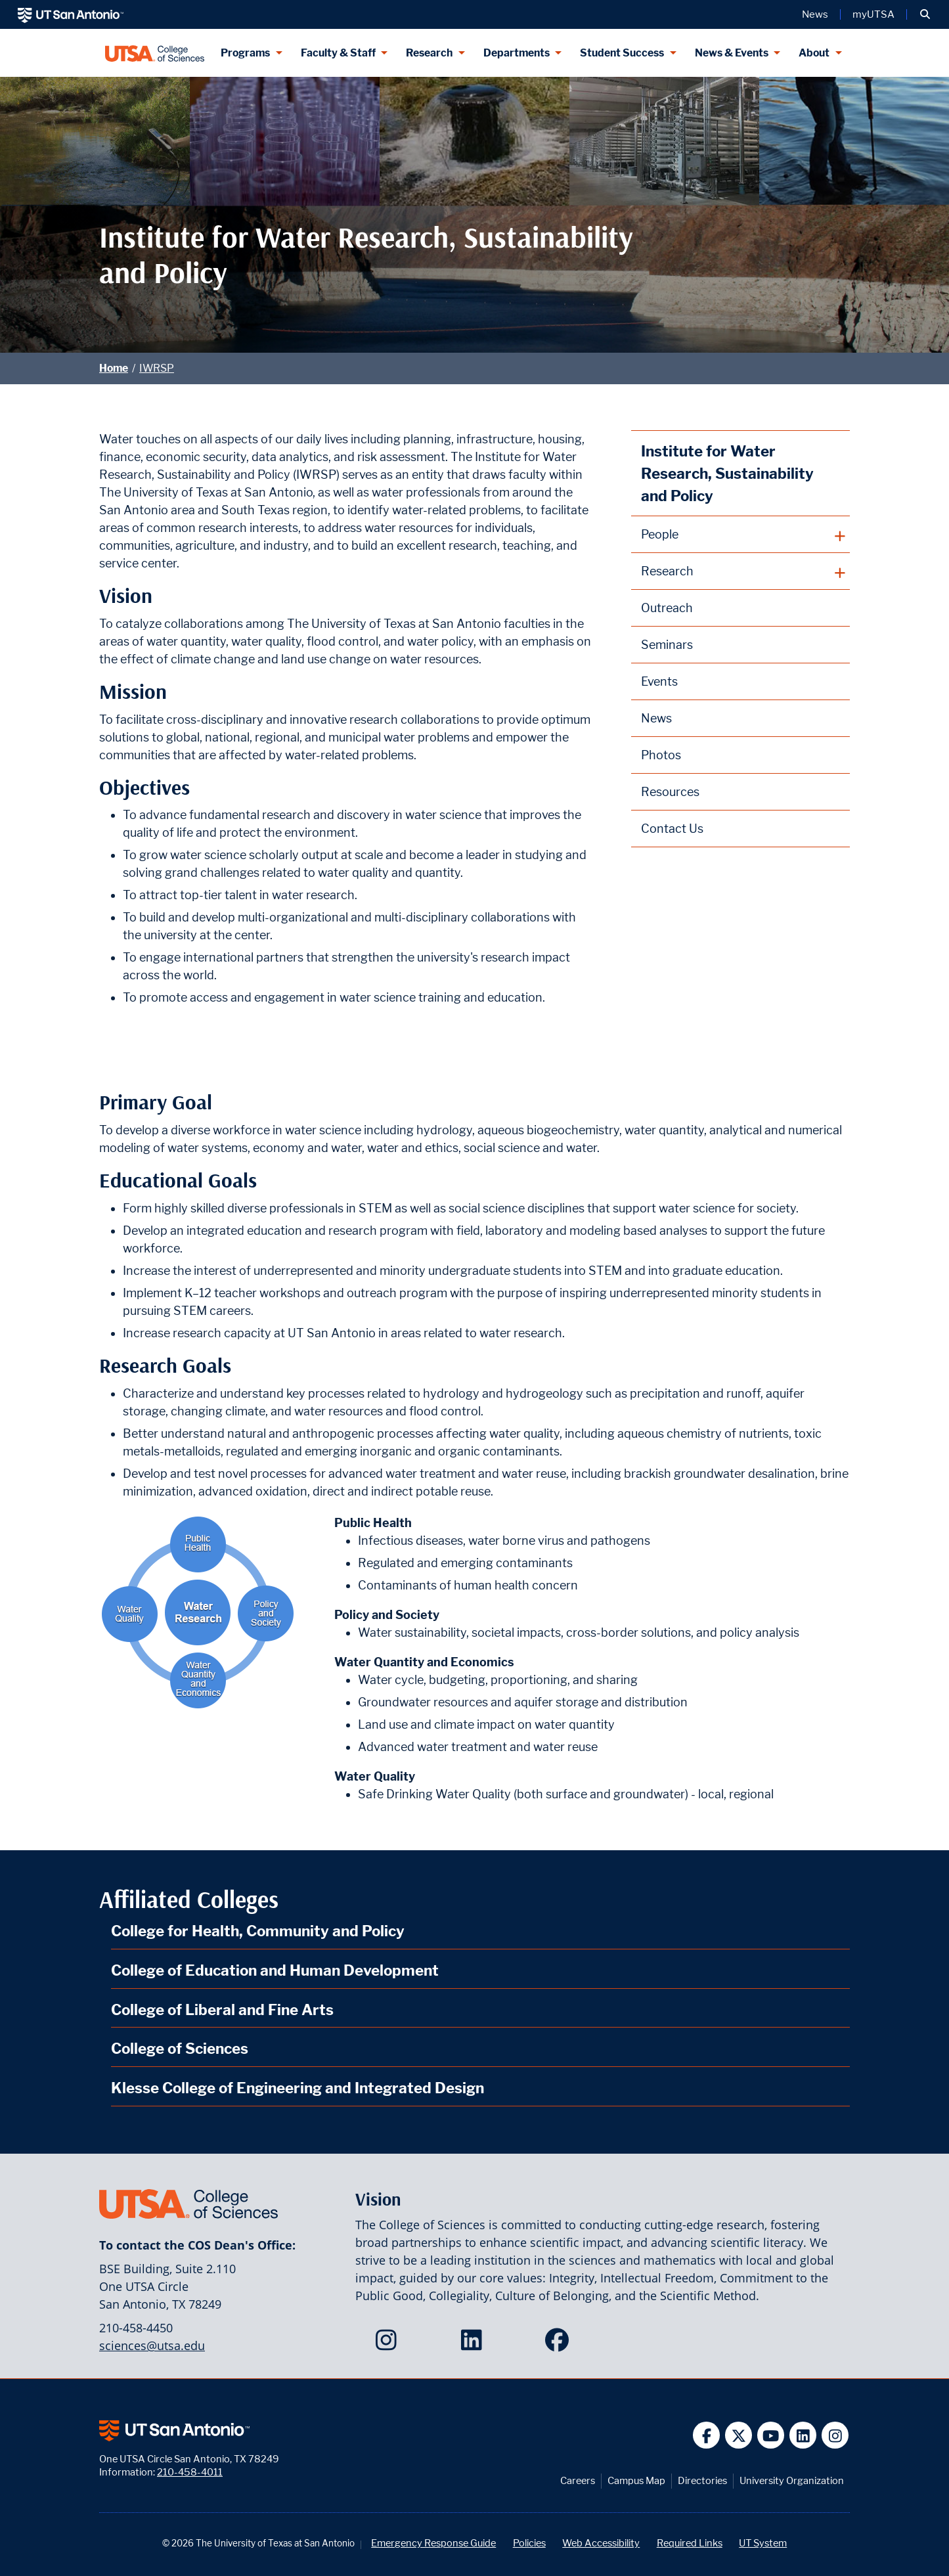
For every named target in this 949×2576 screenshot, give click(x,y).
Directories (702, 2480)
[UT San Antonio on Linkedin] (802, 2435)
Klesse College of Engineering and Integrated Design (297, 2088)
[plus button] (740, 534)
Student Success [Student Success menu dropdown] (622, 53)
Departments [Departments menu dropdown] (516, 53)
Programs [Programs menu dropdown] (245, 53)
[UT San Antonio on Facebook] (706, 2435)
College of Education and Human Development (275, 1970)
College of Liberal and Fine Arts (222, 2009)
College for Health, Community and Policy (258, 1931)
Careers (577, 2480)
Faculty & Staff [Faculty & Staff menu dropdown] (338, 53)
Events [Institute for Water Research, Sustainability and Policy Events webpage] (659, 681)
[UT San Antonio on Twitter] (738, 2435)
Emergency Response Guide (433, 2542)
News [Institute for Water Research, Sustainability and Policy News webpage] (656, 718)
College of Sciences (179, 2048)
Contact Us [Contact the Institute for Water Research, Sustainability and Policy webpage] (672, 828)
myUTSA (873, 14)
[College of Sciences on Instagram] (389, 2344)
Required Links (689, 2542)
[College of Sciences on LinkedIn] (474, 2344)
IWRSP (156, 368)
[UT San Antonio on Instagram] (835, 2435)
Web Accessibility (601, 2542)
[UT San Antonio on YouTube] (770, 2435)
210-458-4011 (190, 2471)
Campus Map (636, 2480)
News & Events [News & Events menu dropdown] (731, 53)
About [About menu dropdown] (814, 53)
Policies (529, 2542)
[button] (925, 14)
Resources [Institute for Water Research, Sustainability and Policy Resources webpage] (670, 792)
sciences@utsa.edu (152, 2345)
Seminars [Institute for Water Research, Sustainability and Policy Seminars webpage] (667, 645)
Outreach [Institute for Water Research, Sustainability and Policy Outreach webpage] (667, 608)
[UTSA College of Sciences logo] (154, 53)
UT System (763, 2542)
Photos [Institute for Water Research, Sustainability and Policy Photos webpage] (661, 755)
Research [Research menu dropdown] (429, 53)
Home (113, 368)
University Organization (791, 2480)
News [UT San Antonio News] (815, 14)
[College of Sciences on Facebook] (560, 2344)
